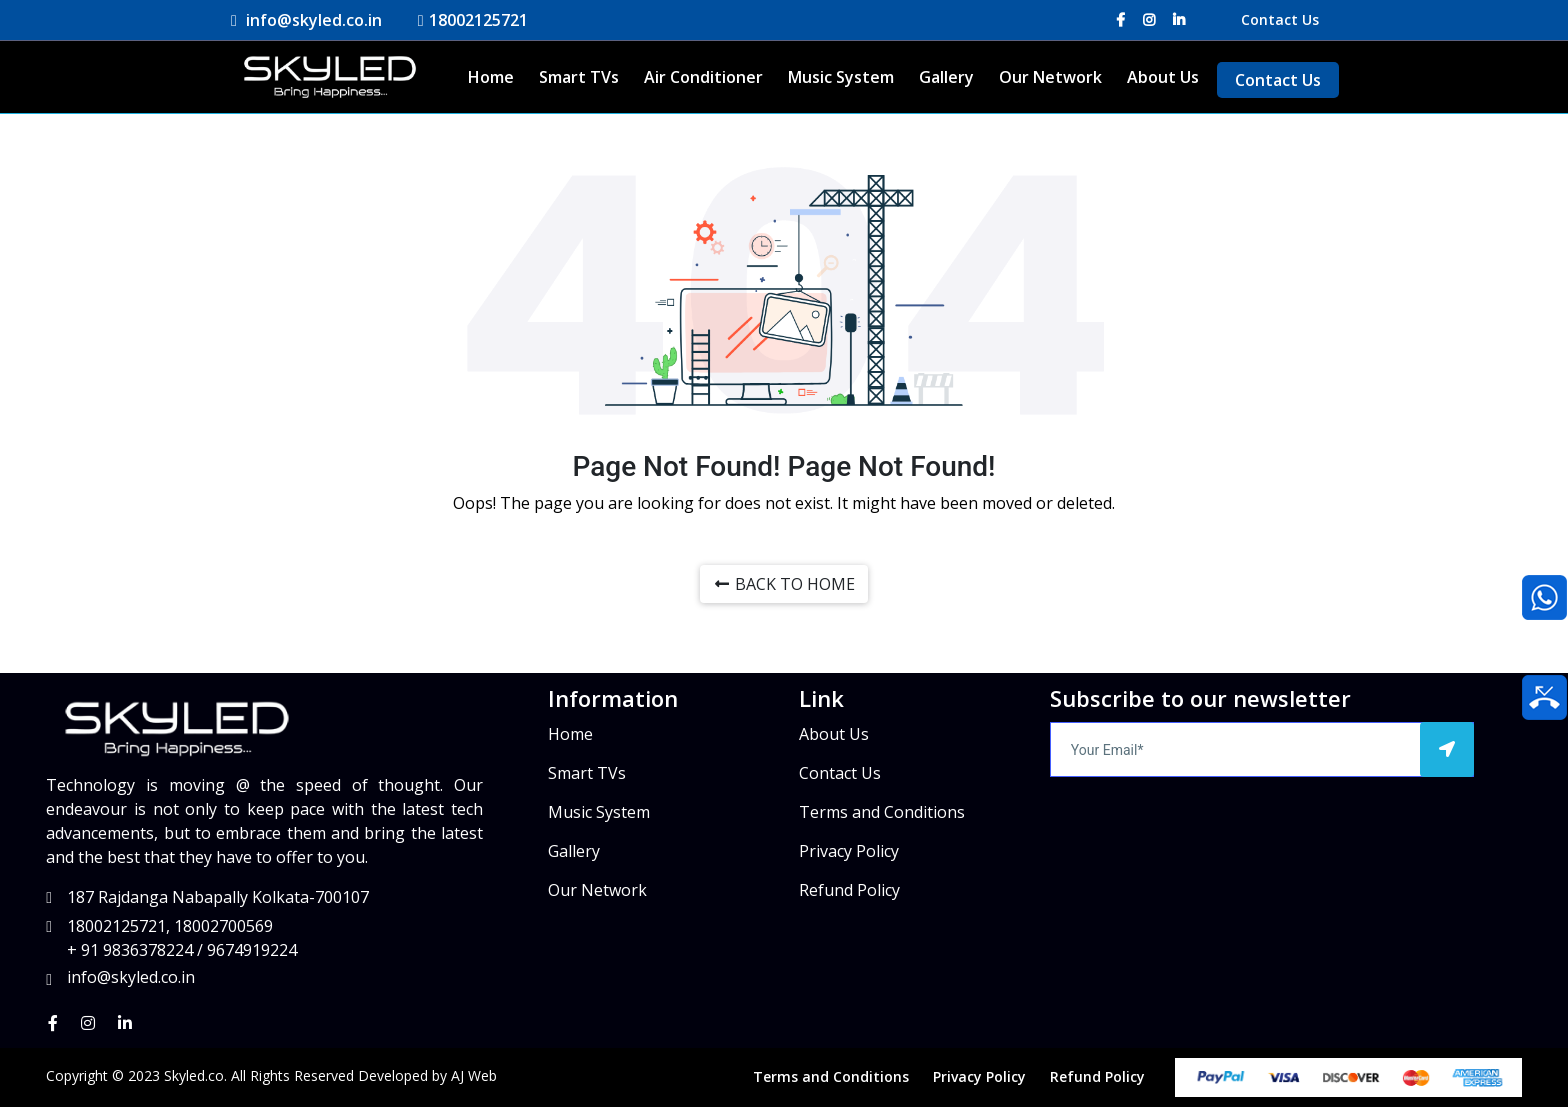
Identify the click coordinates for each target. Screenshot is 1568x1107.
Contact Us (1280, 19)
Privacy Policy (849, 851)
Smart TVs (579, 77)
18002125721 (472, 20)
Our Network (1050, 77)
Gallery (946, 77)
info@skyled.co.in (305, 20)
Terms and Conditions (882, 812)
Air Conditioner (703, 77)
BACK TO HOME (784, 584)
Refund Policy (849, 890)
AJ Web (474, 1075)
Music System (841, 77)
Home (491, 77)
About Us (1163, 77)
